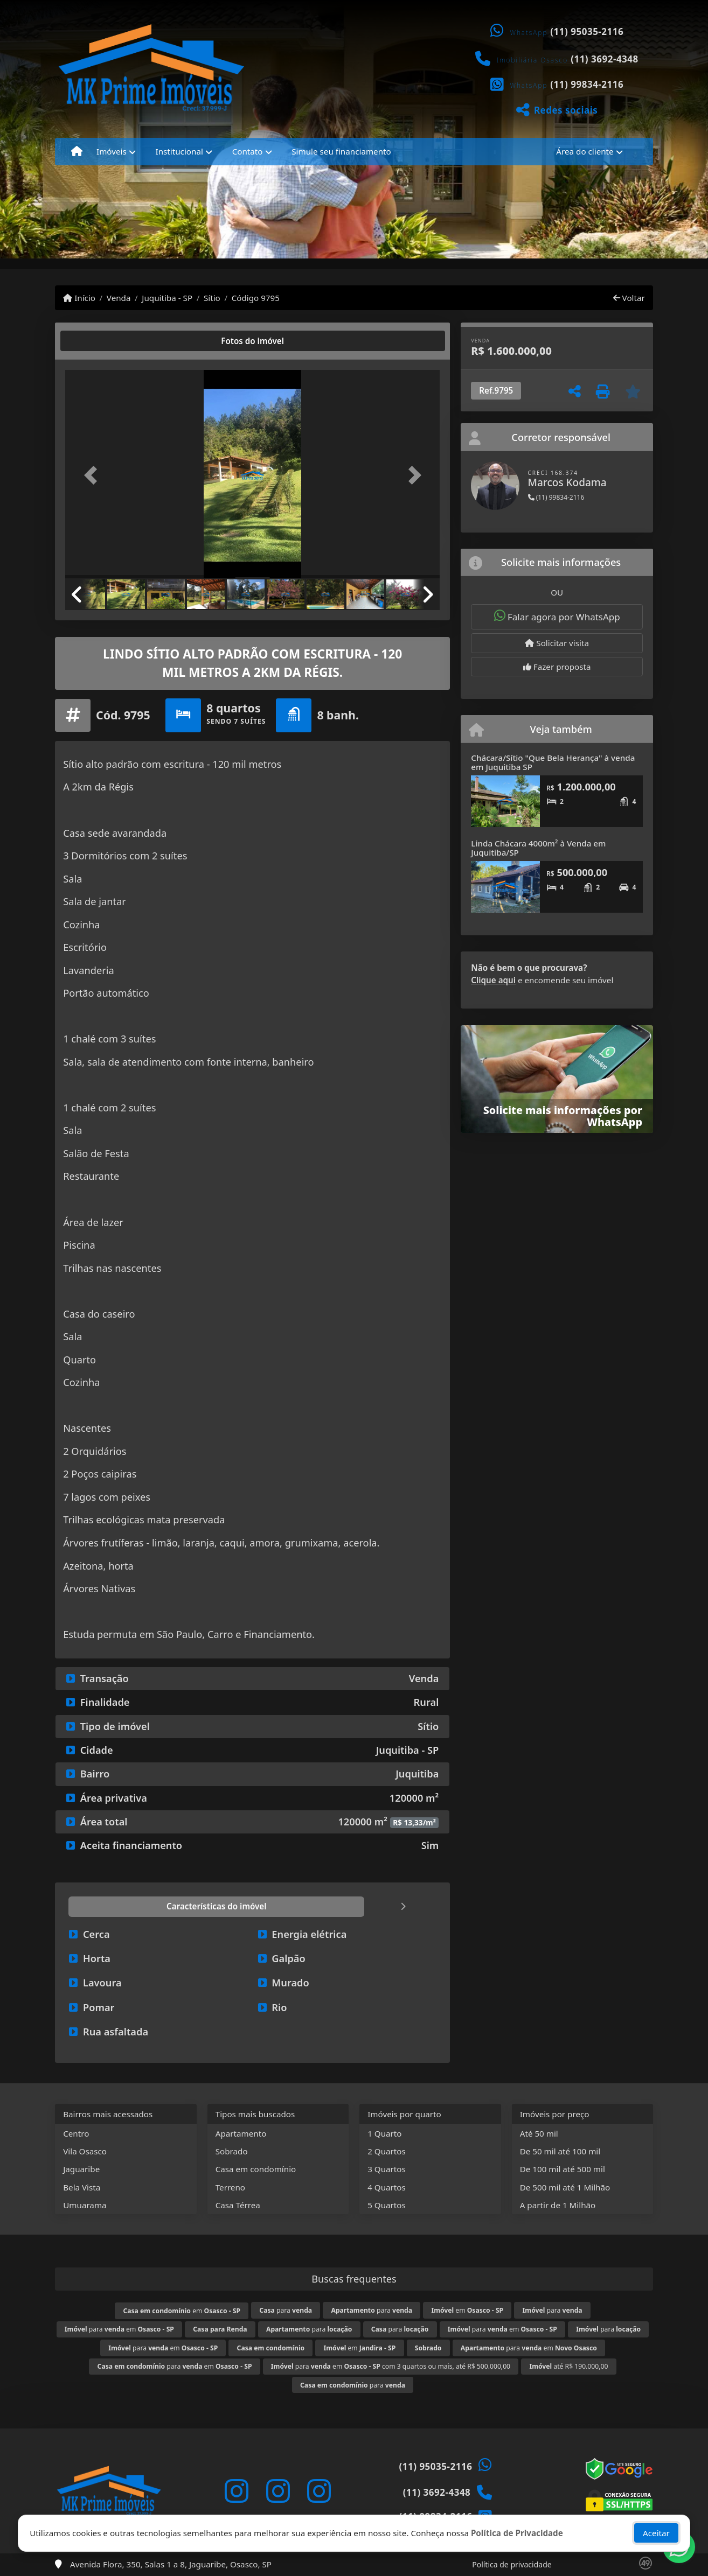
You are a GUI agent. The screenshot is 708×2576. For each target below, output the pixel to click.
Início (79, 297)
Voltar (629, 297)
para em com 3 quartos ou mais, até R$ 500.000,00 (390, 2366)
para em (119, 2329)
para (285, 2310)
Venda (119, 297)
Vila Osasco (85, 2151)
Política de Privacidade (517, 2537)
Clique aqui (493, 980)
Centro (76, 2133)
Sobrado (232, 2151)
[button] (93, 475)
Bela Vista (81, 2187)
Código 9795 (256, 297)
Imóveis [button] (111, 151)
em (181, 2310)
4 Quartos (386, 2187)
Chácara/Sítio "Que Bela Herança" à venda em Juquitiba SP (553, 762)
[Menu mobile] (76, 151)
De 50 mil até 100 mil (560, 2151)
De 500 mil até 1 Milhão (565, 2187)
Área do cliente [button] (584, 151)
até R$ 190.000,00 (568, 2366)
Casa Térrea (238, 2205)
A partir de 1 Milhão (558, 2205)
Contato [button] (247, 151)
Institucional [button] (179, 151)
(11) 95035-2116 (586, 31)
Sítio (212, 297)
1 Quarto (384, 2133)
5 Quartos (386, 2205)
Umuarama (84, 2205)
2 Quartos (386, 2151)
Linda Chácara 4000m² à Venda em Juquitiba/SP (538, 848)
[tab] (100, 341)
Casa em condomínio (256, 2169)
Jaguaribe (81, 2169)
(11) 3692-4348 (604, 59)
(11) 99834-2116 (586, 84)
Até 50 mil (539, 2133)
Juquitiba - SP (167, 297)
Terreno (230, 2187)
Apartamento (241, 2133)
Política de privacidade (511, 2564)
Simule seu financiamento (341, 151)
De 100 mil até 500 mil (562, 2169)
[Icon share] (236, 2491)
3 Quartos (386, 2169)
